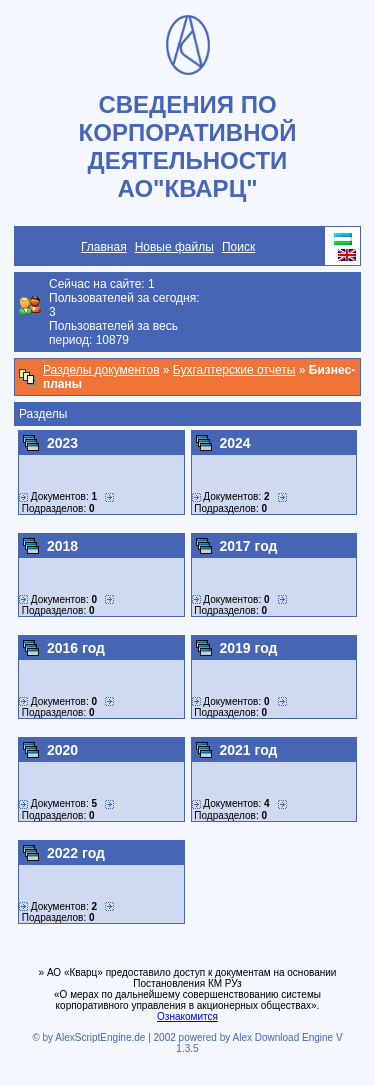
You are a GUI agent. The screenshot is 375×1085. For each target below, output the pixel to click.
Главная (104, 247)
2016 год (76, 648)
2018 (62, 546)
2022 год (76, 853)
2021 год (249, 750)
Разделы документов (101, 370)
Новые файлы (174, 247)
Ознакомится (187, 1016)
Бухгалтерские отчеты (234, 370)
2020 (62, 750)
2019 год (249, 648)
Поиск (238, 247)
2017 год (249, 546)
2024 (235, 443)
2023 (62, 443)
